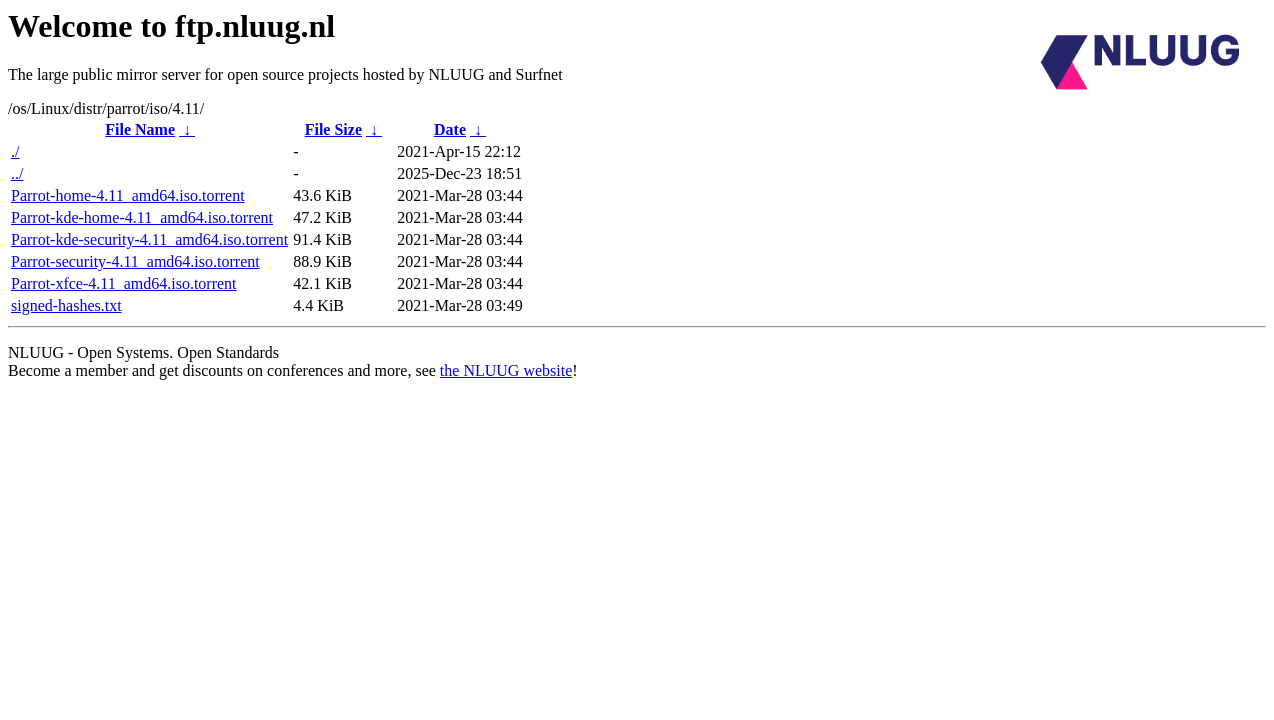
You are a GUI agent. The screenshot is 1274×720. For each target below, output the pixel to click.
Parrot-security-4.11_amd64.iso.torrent (135, 261)
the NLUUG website (506, 370)
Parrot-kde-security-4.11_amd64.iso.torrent (149, 239)
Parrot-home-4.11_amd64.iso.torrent (128, 195)
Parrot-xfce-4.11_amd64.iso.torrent (124, 283)
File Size (333, 129)
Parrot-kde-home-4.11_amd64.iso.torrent (142, 217)
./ (15, 151)
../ (17, 173)
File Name (140, 129)
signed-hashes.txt (66, 305)
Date (450, 129)
